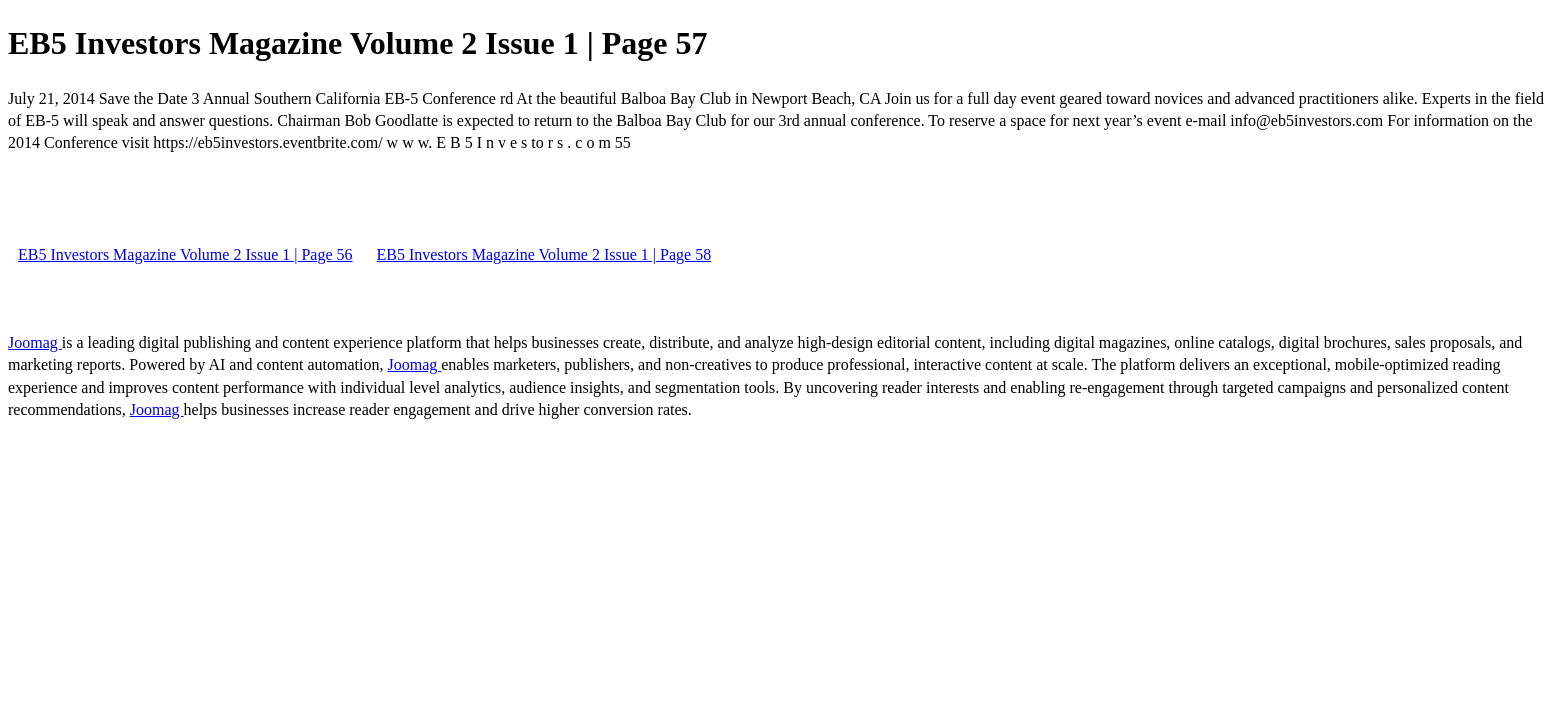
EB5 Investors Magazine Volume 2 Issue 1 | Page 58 (544, 254)
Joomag (35, 342)
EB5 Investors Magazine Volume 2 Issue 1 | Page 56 (185, 254)
